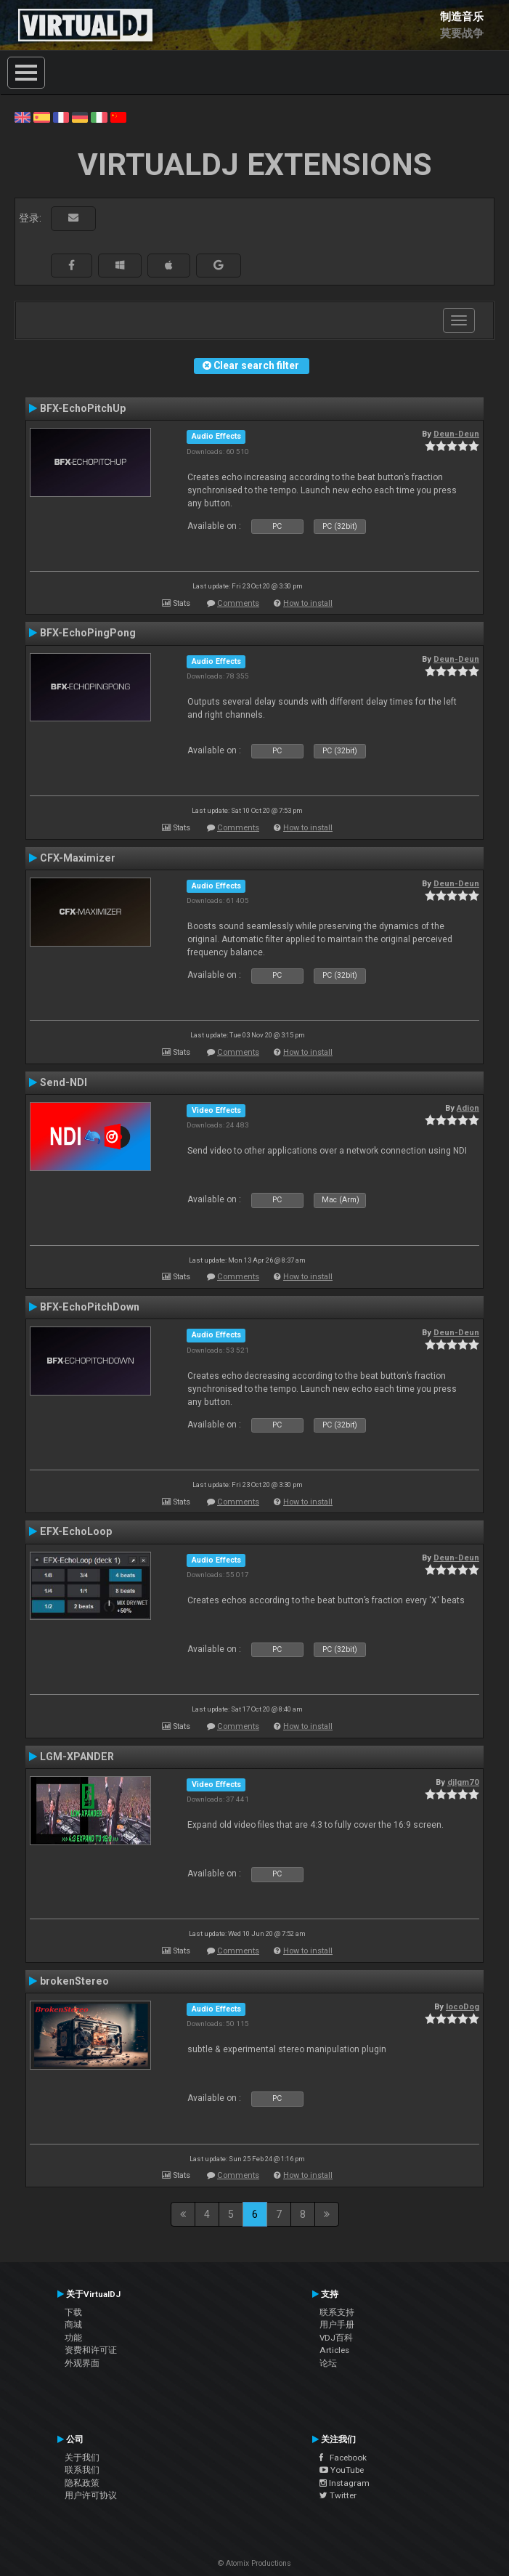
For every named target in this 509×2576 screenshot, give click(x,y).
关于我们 (82, 2458)
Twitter (338, 2495)
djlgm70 (463, 1782)
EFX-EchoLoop (76, 1531)
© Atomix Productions (254, 2563)
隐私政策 (82, 2483)
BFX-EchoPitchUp (83, 408)
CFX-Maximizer (77, 858)
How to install (308, 603)
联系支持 (336, 2312)
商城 (73, 2325)
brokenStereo (74, 1981)
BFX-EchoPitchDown (89, 1307)
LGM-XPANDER (77, 1756)
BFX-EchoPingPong (88, 633)
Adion (468, 1108)
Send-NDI (63, 1082)
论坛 (328, 2363)
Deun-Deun (456, 434)
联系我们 (82, 2470)
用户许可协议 (91, 2495)
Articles (334, 2350)
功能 (73, 2338)
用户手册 (336, 2325)
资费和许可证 (91, 2350)
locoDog (462, 2006)
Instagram (344, 2483)
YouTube (341, 2470)
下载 (73, 2312)
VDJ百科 (336, 2338)
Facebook (343, 2458)
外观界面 (82, 2363)
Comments (238, 603)
